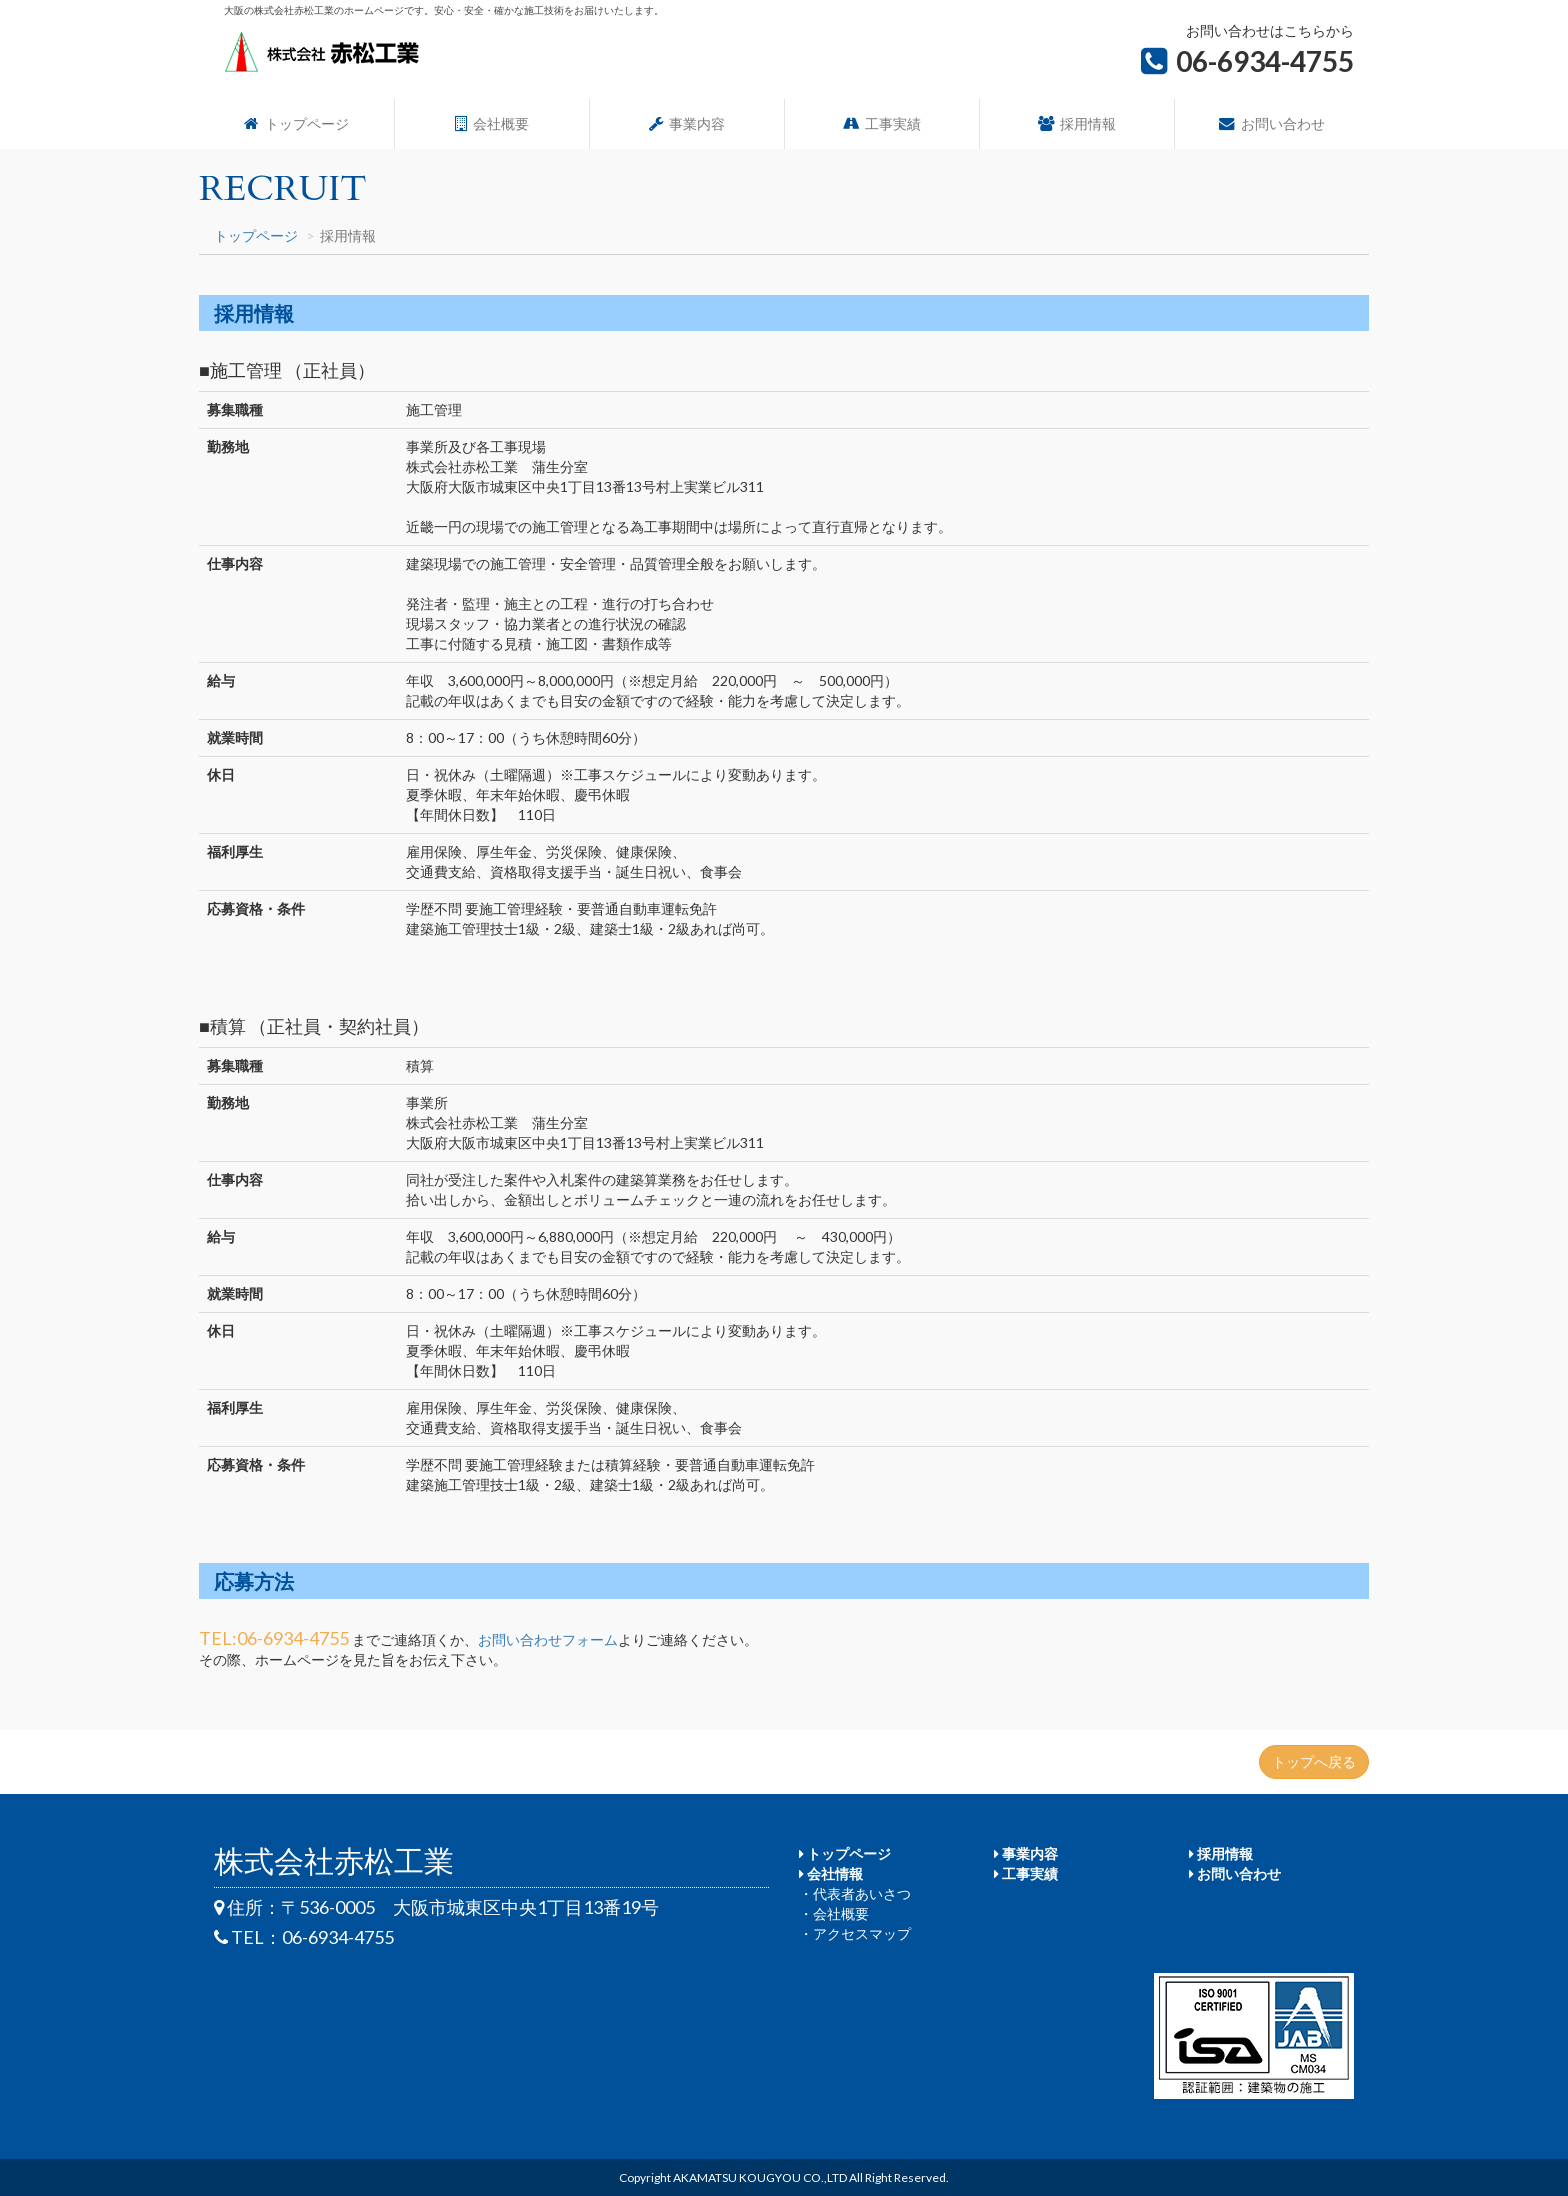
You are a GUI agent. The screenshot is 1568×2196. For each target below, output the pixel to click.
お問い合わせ (1271, 123)
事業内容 (687, 123)
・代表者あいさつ (855, 1893)
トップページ (296, 123)
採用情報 (1077, 123)
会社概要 (492, 123)
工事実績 (882, 123)
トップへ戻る (1314, 1761)
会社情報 (831, 1873)
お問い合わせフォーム (548, 1639)
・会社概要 (834, 1913)
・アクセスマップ (855, 1933)
